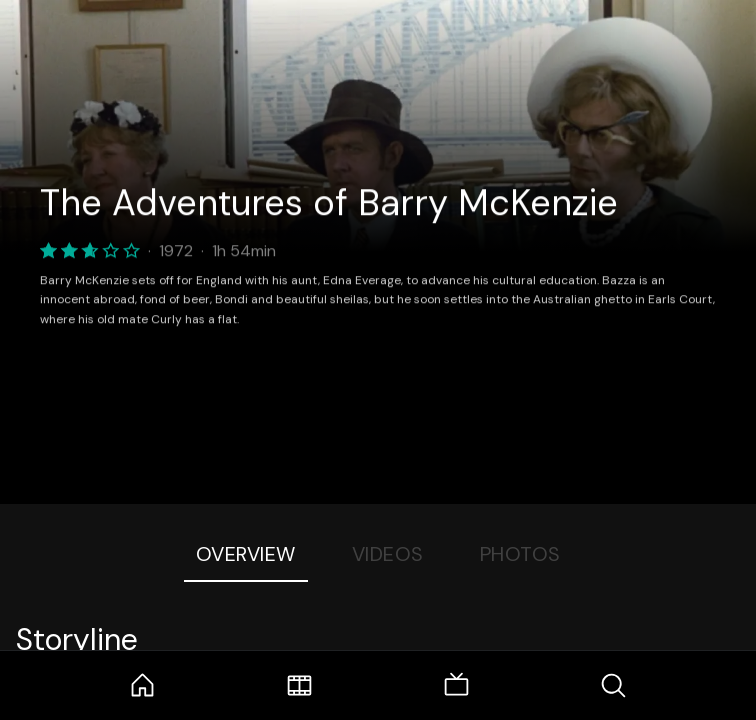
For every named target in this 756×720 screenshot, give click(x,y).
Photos (520, 554)
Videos (388, 554)
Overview (246, 554)
